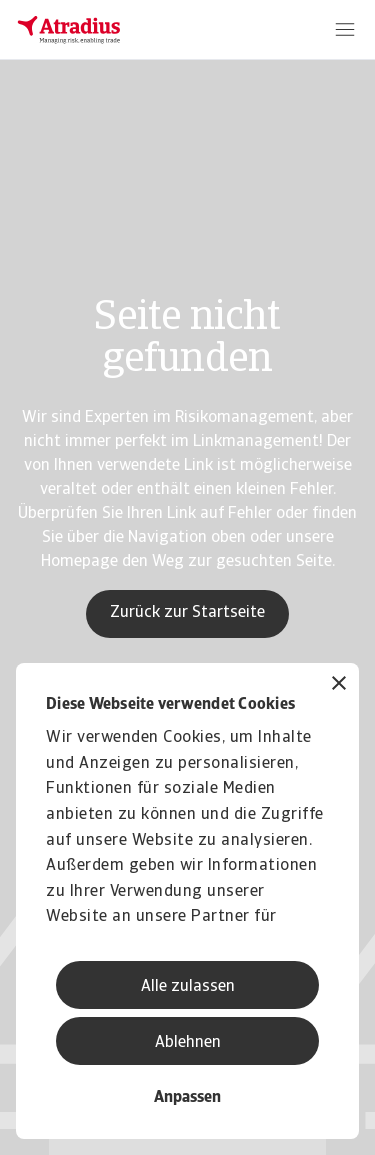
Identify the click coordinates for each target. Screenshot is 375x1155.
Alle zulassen (188, 987)
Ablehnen (188, 1043)
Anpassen (187, 1098)
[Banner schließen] (339, 685)
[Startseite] (69, 30)
